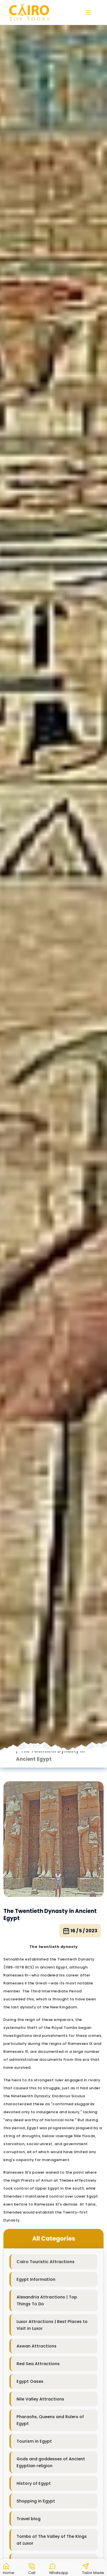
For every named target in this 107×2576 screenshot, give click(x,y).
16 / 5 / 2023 (80, 1931)
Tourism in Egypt (34, 2441)
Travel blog (29, 2519)
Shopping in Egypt (36, 2501)
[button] (8, 2567)
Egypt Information (36, 2279)
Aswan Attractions (36, 2346)
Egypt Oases (30, 2381)
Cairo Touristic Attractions (45, 2262)
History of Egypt (34, 2483)
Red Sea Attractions (38, 2364)
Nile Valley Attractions (40, 2399)
